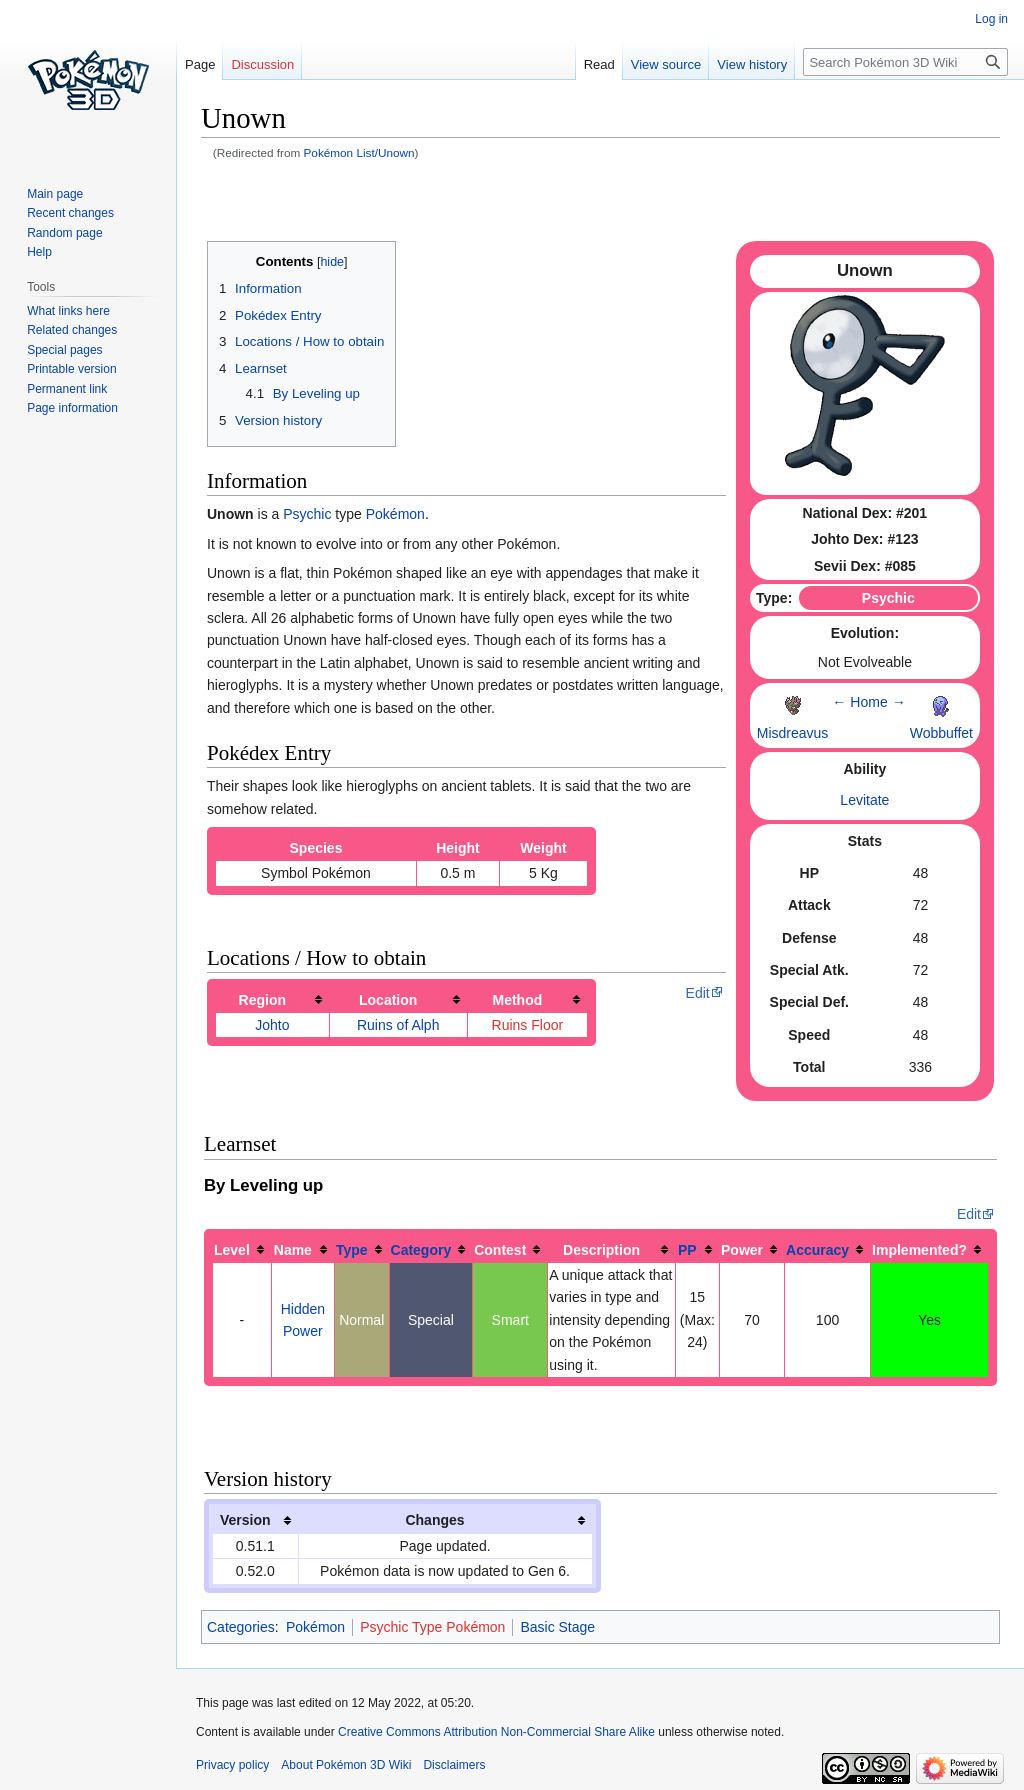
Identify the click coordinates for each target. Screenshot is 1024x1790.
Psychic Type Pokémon (432, 1627)
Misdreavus (793, 733)
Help (39, 252)
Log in (991, 19)
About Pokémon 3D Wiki (346, 1765)
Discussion (262, 64)
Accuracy (817, 1250)
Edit (698, 993)
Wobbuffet (941, 733)
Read (599, 64)
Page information (72, 408)
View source (666, 64)
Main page (55, 194)
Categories (241, 1627)
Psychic (307, 514)
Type (352, 1250)
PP (687, 1250)
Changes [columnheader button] (434, 1520)
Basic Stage (557, 1627)
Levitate (864, 800)
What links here (68, 311)
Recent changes (70, 213)
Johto (272, 1025)
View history (752, 64)
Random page (64, 233)
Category (421, 1250)
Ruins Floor (528, 1025)
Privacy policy (232, 1765)
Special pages (64, 350)
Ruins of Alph (398, 1025)
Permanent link (67, 389)
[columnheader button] (273, 999)
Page (200, 64)
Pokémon (395, 514)
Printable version (71, 369)
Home (868, 702)
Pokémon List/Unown (359, 152)
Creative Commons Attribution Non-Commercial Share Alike (496, 1732)
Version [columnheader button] (245, 1520)
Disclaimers (454, 1765)
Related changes (72, 330)
